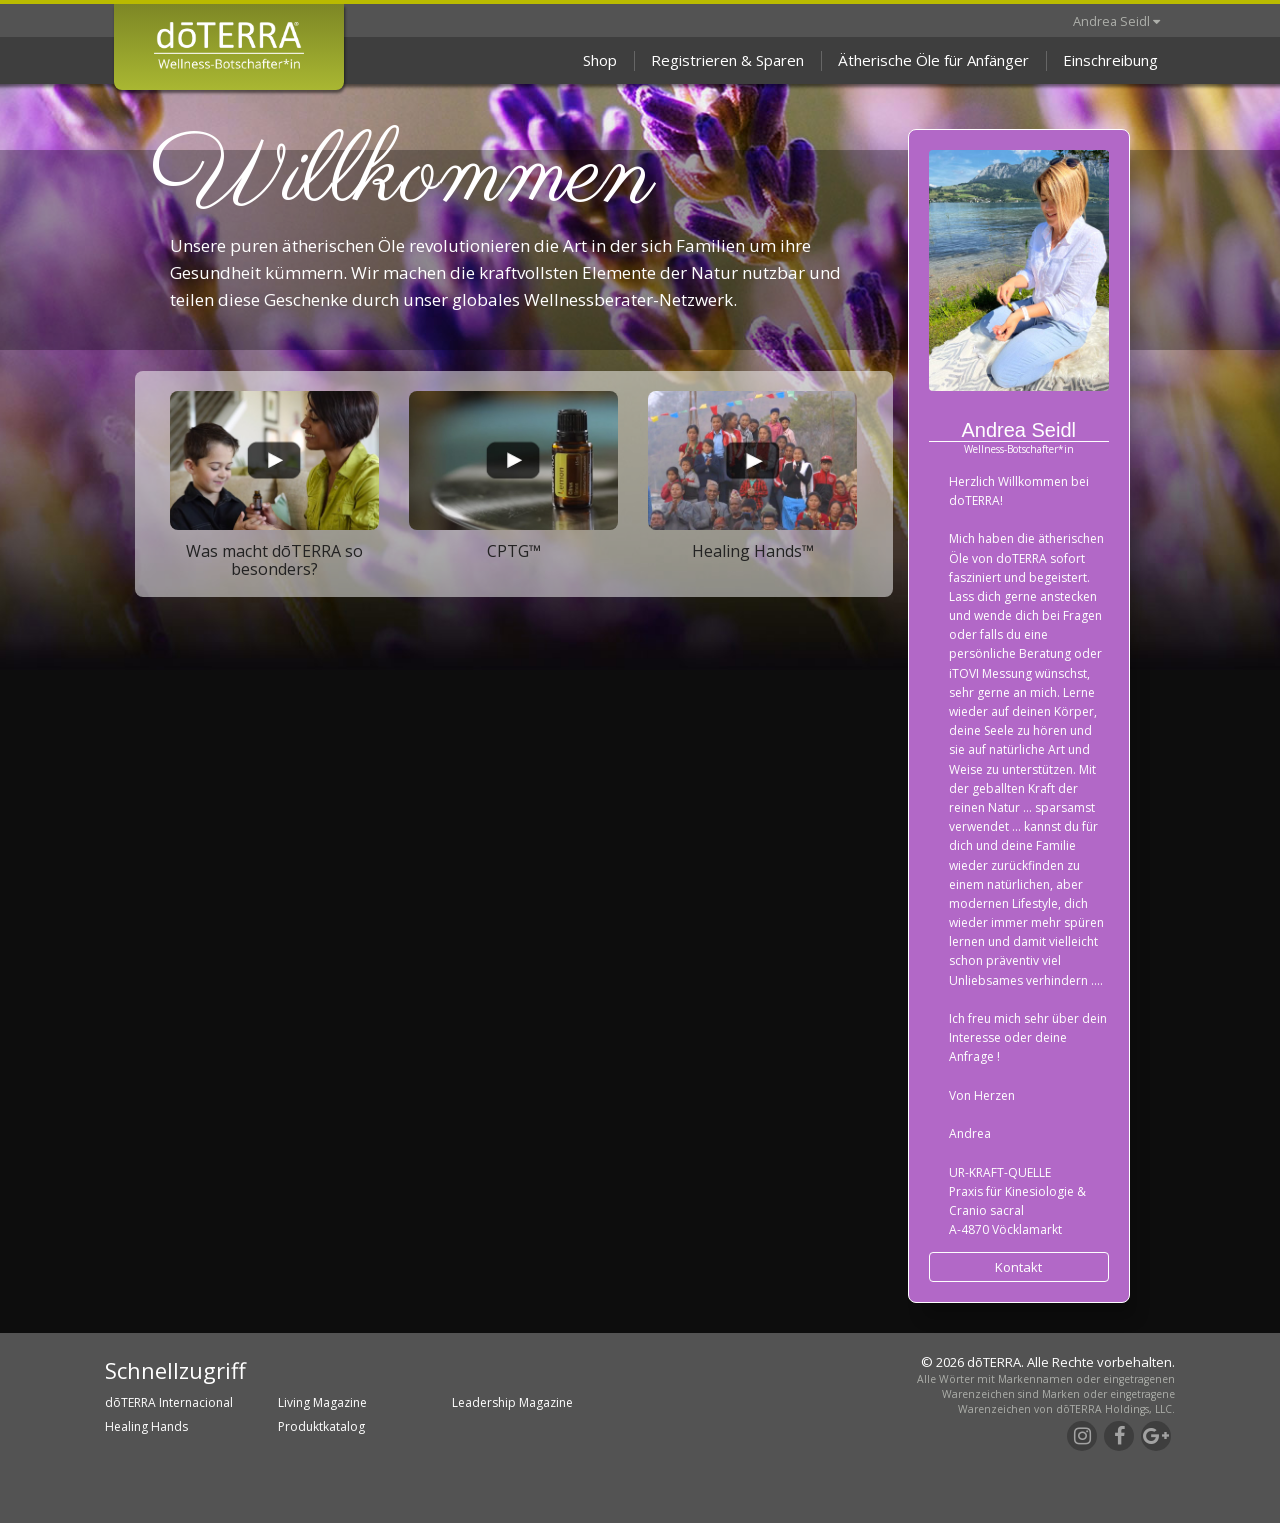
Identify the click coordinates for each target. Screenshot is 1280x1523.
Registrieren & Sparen (727, 60)
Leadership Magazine (512, 1402)
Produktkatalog (321, 1426)
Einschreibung (1110, 60)
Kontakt (1018, 1267)
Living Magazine (322, 1402)
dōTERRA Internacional (169, 1402)
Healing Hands (146, 1426)
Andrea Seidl (1116, 21)
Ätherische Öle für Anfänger (933, 60)
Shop (600, 60)
